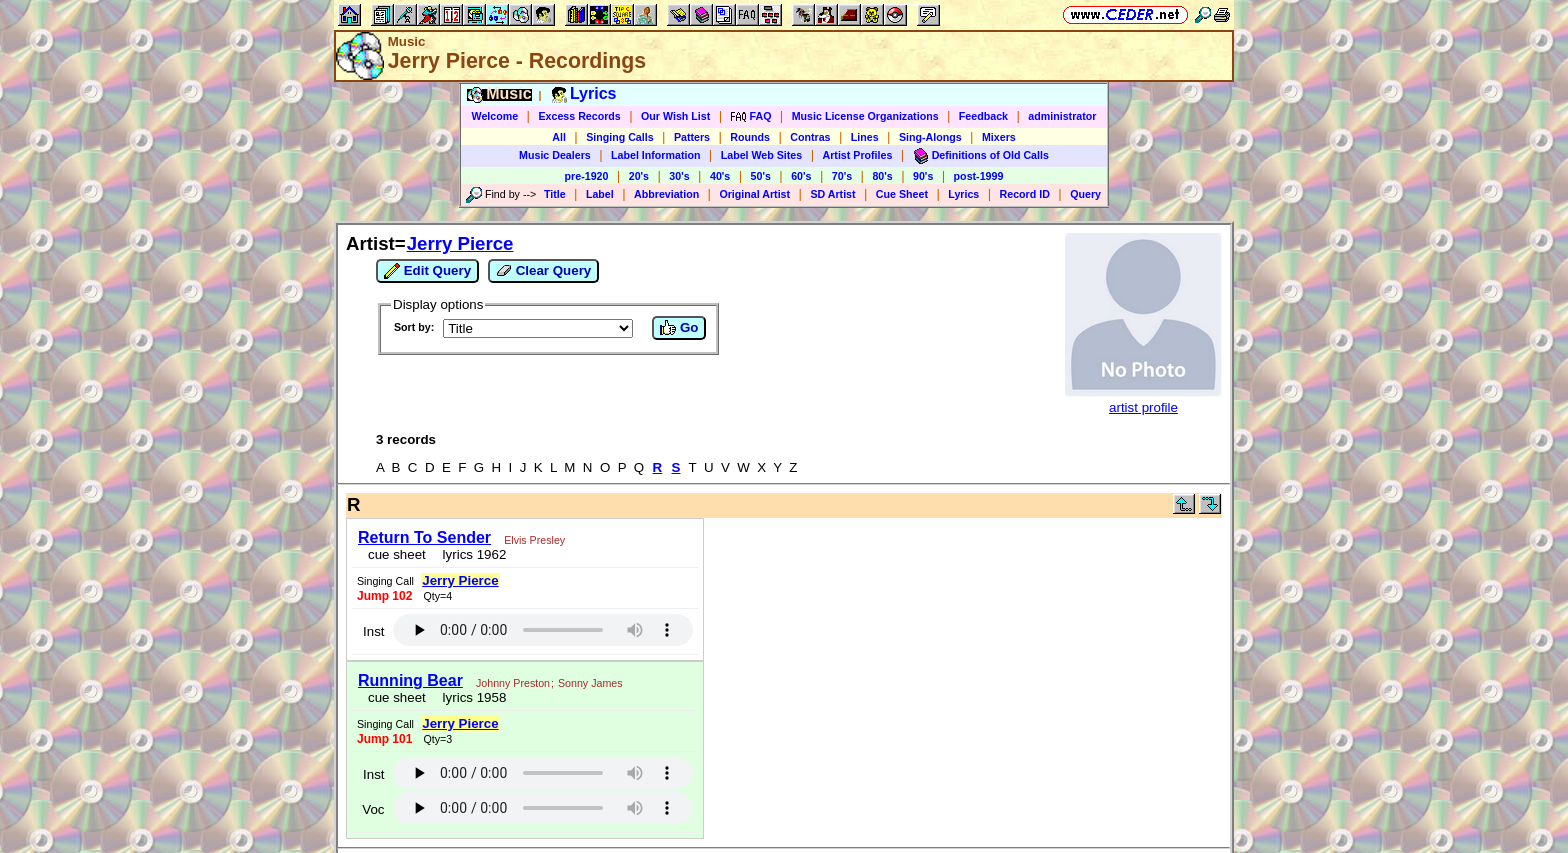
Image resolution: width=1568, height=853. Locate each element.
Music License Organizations (865, 116)
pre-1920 (587, 176)
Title (555, 194)
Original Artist (754, 194)
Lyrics (963, 194)
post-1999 (979, 176)
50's (761, 176)
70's (842, 176)
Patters (692, 137)
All (559, 137)
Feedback (983, 116)
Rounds (750, 137)
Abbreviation (666, 194)
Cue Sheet (902, 194)
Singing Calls (620, 137)
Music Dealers (555, 155)
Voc (373, 809)
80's (882, 176)
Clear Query (543, 271)
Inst (373, 631)
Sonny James (590, 683)
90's (923, 176)
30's (679, 176)
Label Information (655, 155)
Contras (810, 137)
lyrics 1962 (470, 554)
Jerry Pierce (460, 243)
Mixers (999, 137)
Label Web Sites (762, 155)
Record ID (1025, 194)
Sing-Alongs (930, 137)
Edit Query (427, 271)
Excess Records (579, 116)
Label (600, 194)
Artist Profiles (858, 155)
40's (720, 176)
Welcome (495, 116)
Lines (865, 137)
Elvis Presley (534, 540)
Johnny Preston (513, 683)
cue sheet (397, 554)
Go (679, 328)
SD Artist (832, 194)
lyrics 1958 (470, 697)
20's (639, 176)
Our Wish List (675, 116)
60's (801, 176)
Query (1085, 194)
